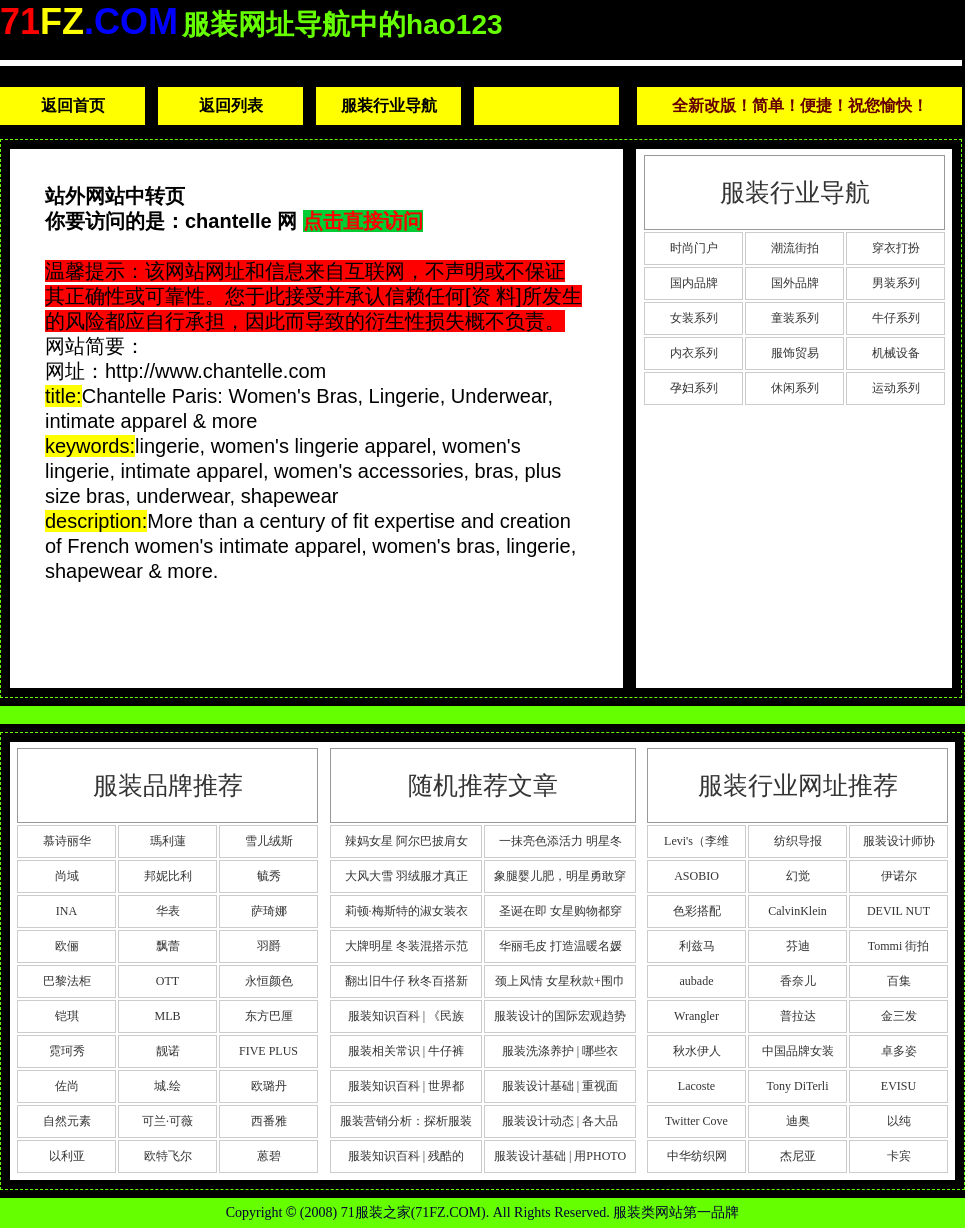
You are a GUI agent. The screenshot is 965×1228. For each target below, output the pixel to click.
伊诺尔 (899, 876)
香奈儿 (798, 981)
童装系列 (795, 318)
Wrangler (696, 1016)
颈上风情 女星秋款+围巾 (560, 981)
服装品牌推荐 (168, 785)
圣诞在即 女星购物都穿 (560, 911)
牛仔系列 (896, 318)
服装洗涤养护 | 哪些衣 (560, 1051)
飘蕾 (168, 946)
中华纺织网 (697, 1156)
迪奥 (798, 1121)
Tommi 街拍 (899, 946)
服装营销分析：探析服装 (406, 1121)
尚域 (67, 876)
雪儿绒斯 (269, 841)
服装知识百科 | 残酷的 (406, 1156)
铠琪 (67, 1016)
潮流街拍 (795, 248)
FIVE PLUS (268, 1051)
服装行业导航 (389, 105)
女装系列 (694, 318)
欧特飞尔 (168, 1156)
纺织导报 (798, 841)
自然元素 (67, 1121)
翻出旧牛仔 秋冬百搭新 (406, 981)
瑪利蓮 (168, 841)
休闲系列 (795, 388)
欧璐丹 (269, 1086)
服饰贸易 (795, 353)
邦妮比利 (168, 876)
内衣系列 (694, 353)
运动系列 (896, 388)
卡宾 (899, 1156)
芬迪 (798, 946)
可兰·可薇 (167, 1121)
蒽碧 (269, 1156)
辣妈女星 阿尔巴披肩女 (406, 841)
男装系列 (896, 283)
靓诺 (168, 1051)
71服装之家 (376, 1212)
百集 (899, 981)
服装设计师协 (899, 841)
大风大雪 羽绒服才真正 (406, 876)
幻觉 (798, 876)
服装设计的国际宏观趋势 (560, 1016)
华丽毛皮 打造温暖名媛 (560, 946)
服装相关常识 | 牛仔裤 (406, 1051)
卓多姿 (899, 1051)
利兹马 (697, 946)
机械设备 (896, 353)
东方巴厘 (269, 1016)
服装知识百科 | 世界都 (406, 1086)
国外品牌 (795, 283)
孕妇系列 (694, 388)
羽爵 (269, 946)
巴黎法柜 (67, 981)
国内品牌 (694, 283)
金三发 (899, 1016)
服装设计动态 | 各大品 (560, 1121)
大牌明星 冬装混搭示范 (406, 946)
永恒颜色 (269, 981)
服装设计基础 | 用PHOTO (560, 1156)
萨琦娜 (269, 911)
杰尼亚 (798, 1156)
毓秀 (269, 876)
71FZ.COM (448, 1212)
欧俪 (67, 946)
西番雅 (269, 1121)
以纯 (899, 1121)
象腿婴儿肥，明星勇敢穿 (560, 876)
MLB (167, 1016)
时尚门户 (694, 248)
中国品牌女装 (798, 1051)
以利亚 (67, 1156)
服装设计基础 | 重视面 (560, 1086)
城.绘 (167, 1086)
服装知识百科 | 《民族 (406, 1016)
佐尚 (67, 1086)
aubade (697, 981)
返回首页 (73, 105)
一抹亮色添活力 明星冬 (560, 841)
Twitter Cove (696, 1121)
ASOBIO (696, 876)
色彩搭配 (697, 911)
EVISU (898, 1086)
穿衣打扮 (896, 248)
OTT (167, 981)
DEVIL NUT (898, 911)
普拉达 (798, 1016)
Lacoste (696, 1086)
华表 (168, 911)
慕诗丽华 (67, 841)
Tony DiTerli (798, 1086)
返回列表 (231, 105)
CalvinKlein (797, 911)
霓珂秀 (67, 1051)
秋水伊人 (697, 1051)
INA (66, 911)
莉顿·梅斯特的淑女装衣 (406, 911)
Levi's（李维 (696, 841)
